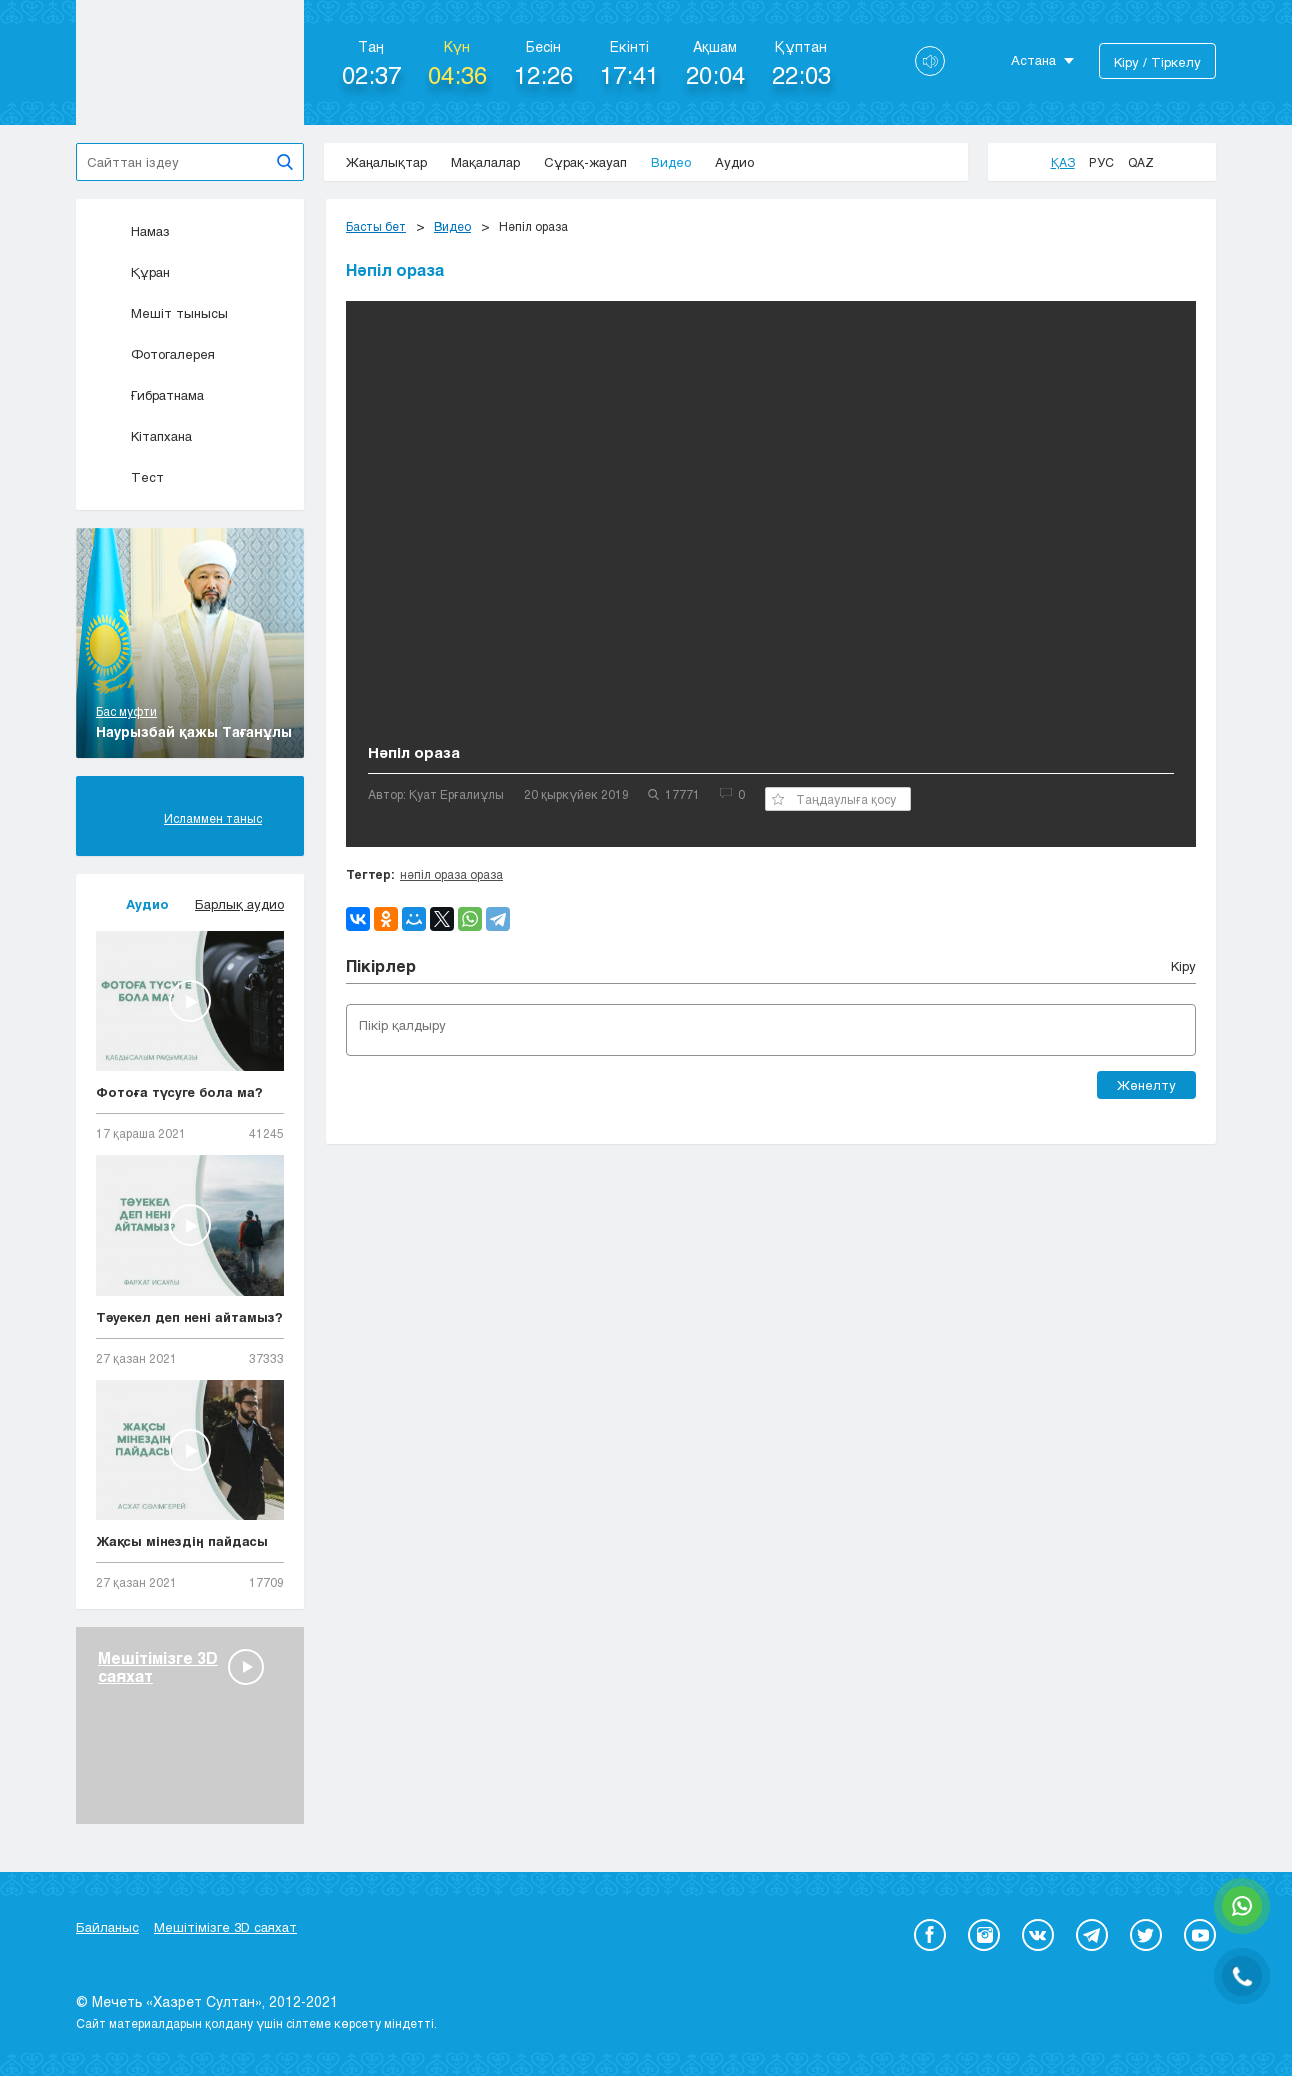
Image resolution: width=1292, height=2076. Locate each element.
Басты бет (376, 226)
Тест (130, 477)
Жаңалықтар (386, 162)
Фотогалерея (155, 354)
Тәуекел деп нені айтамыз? (189, 1317)
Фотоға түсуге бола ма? (179, 1092)
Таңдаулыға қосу (834, 799)
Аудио (734, 162)
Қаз (1063, 162)
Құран (133, 272)
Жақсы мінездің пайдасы (182, 1541)
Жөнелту (1146, 1085)
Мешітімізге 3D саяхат (225, 1927)
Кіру (1183, 966)
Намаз (133, 231)
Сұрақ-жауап (585, 162)
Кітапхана (144, 436)
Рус (1101, 162)
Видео (671, 162)
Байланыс (107, 1927)
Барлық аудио (239, 904)
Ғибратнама (150, 395)
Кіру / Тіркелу (1157, 62)
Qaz (1141, 162)
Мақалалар (485, 162)
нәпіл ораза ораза (451, 874)
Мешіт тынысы (162, 313)
